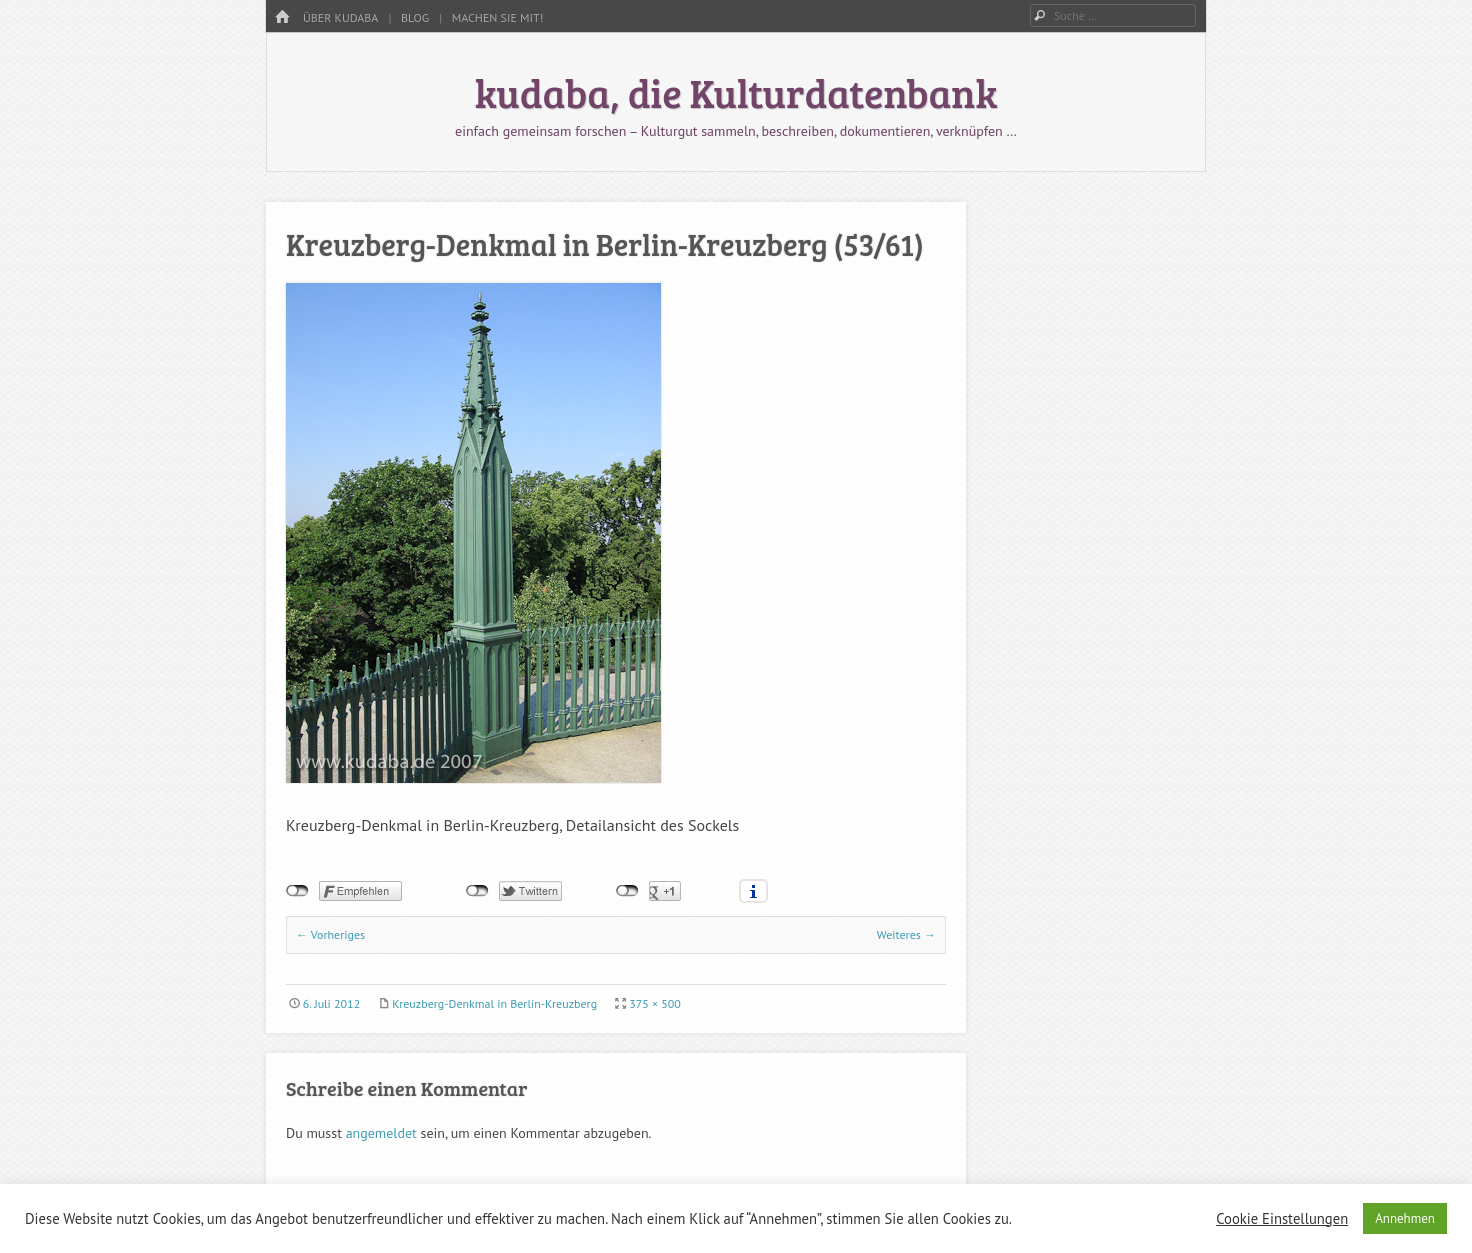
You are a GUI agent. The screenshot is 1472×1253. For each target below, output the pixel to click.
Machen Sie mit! (498, 17)
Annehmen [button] (1405, 1218)
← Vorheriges (330, 934)
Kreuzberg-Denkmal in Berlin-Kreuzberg (494, 1003)
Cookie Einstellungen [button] (1282, 1219)
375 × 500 (655, 1003)
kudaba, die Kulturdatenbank (736, 92)
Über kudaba (340, 17)
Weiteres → (906, 934)
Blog (415, 17)
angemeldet (381, 1133)
